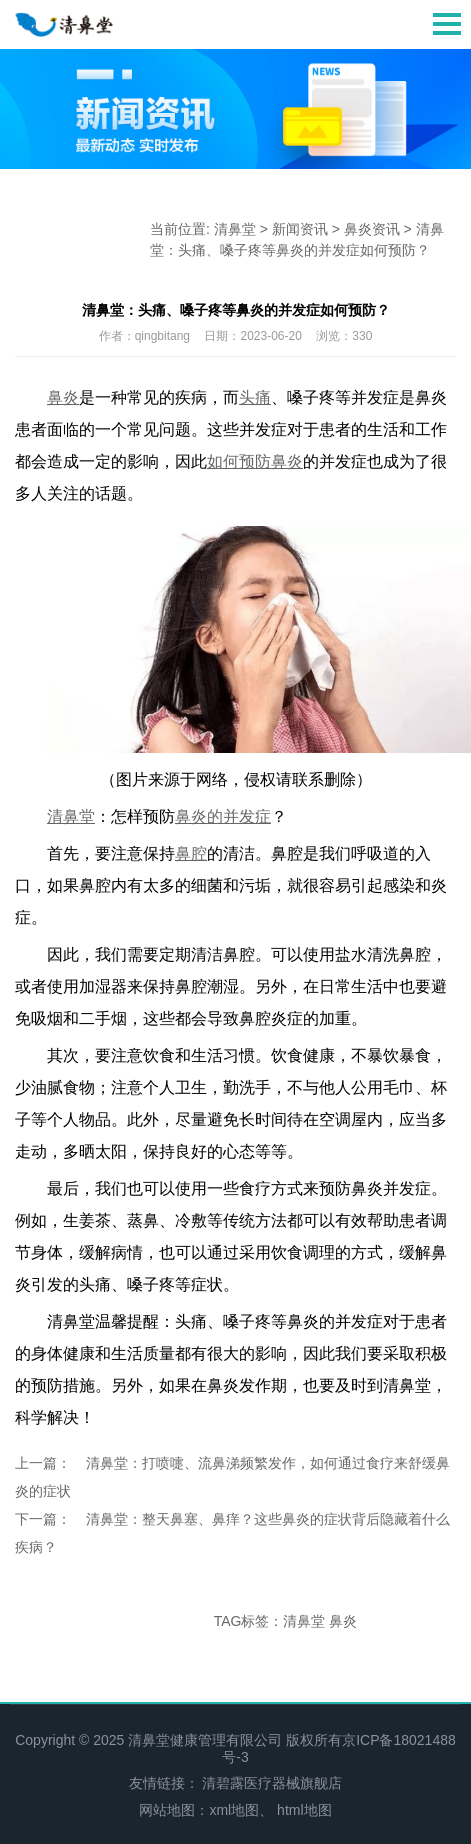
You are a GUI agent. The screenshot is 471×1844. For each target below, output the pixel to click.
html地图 (304, 1810)
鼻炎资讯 (372, 229)
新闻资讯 (300, 229)
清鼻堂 (235, 229)
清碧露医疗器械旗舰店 (272, 1783)
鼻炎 (343, 1621)
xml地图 (234, 1810)
